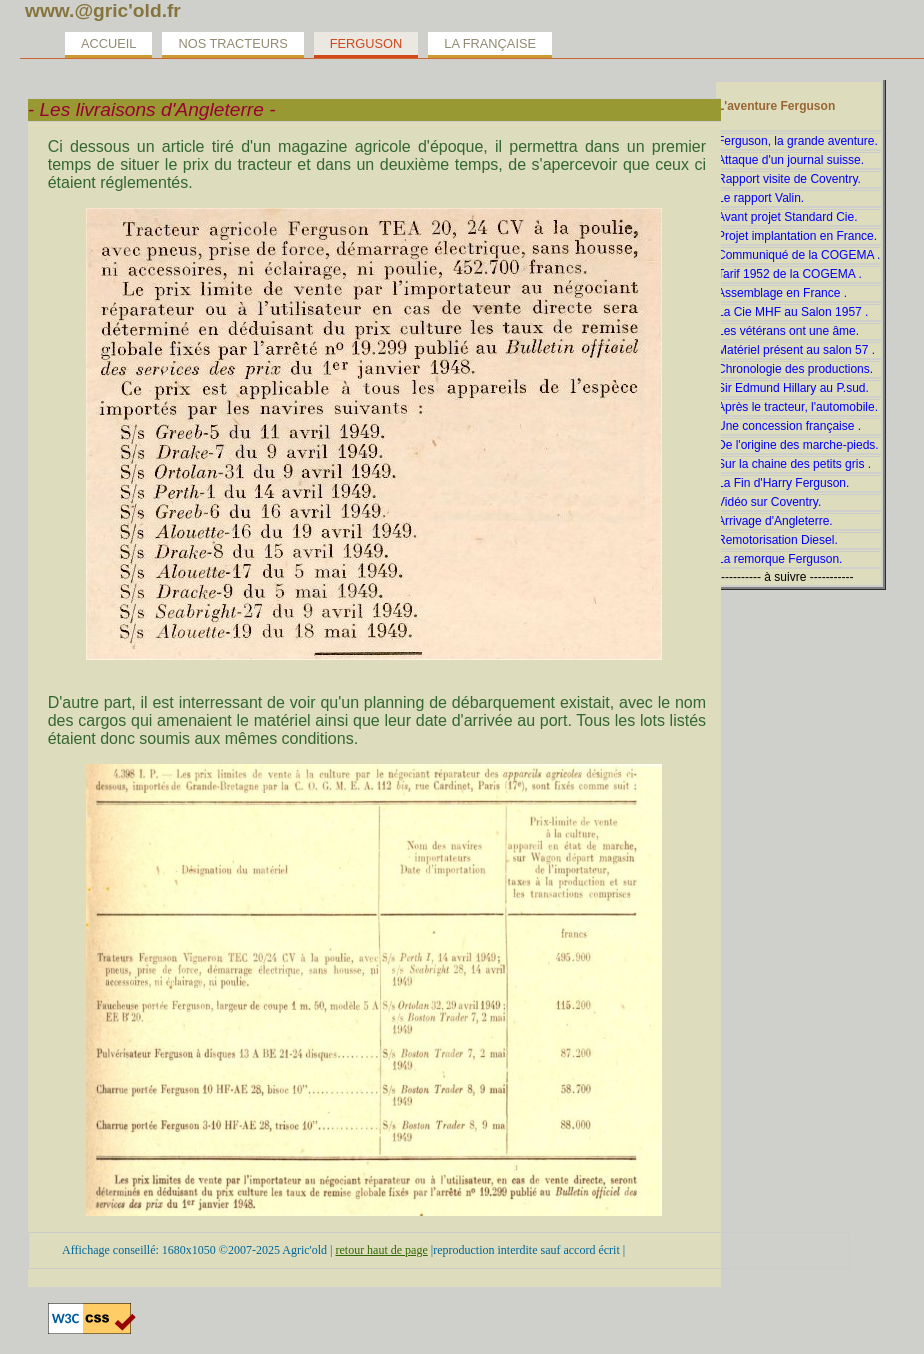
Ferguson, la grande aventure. (797, 141)
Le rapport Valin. (760, 198)
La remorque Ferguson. (779, 559)
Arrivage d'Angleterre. (775, 521)
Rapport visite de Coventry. (789, 179)
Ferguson (366, 43)
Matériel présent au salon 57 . (796, 350)
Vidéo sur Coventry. (769, 502)
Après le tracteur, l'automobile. (797, 407)
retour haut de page (381, 1250)
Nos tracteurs (232, 43)
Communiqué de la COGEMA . (798, 255)
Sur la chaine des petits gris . (794, 464)
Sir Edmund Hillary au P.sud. (793, 388)
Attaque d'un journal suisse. (790, 160)
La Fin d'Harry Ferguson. (783, 483)
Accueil (108, 43)
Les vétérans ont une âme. (788, 331)
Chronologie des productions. (795, 369)
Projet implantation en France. (797, 236)
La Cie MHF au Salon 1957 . (792, 312)
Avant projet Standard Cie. (787, 217)
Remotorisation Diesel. (777, 540)
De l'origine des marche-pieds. (798, 445)
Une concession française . (789, 426)
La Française (490, 43)
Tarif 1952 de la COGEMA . (789, 274)
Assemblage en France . (782, 293)
